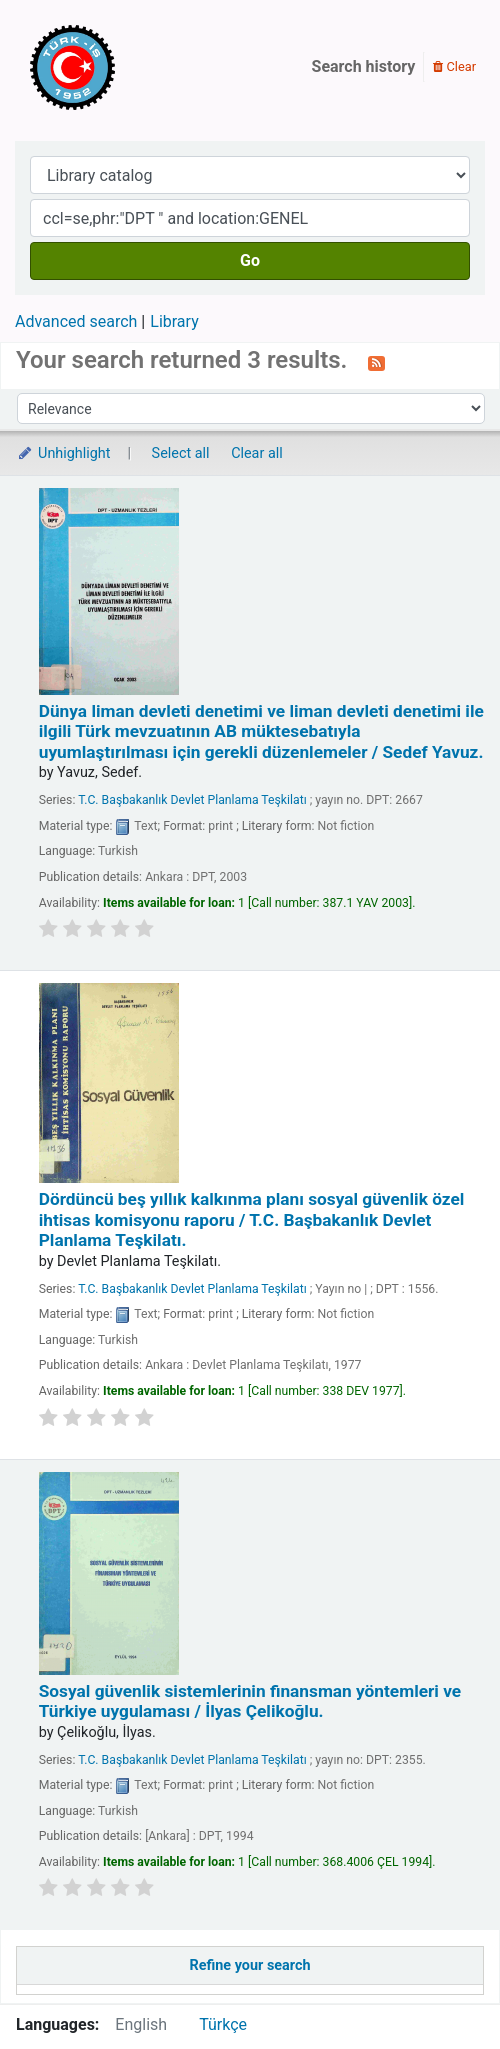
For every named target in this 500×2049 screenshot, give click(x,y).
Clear (454, 66)
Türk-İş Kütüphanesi (130, 67)
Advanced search (76, 321)
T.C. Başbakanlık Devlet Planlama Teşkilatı (192, 800)
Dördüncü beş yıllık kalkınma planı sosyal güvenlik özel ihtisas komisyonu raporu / (252, 1219)
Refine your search (250, 1965)
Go (250, 260)
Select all (181, 453)
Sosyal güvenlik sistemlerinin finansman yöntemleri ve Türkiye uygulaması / (250, 1701)
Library (174, 321)
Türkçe (223, 2024)
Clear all (257, 453)
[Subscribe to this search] (376, 362)
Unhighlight (63, 453)
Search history (364, 66)
